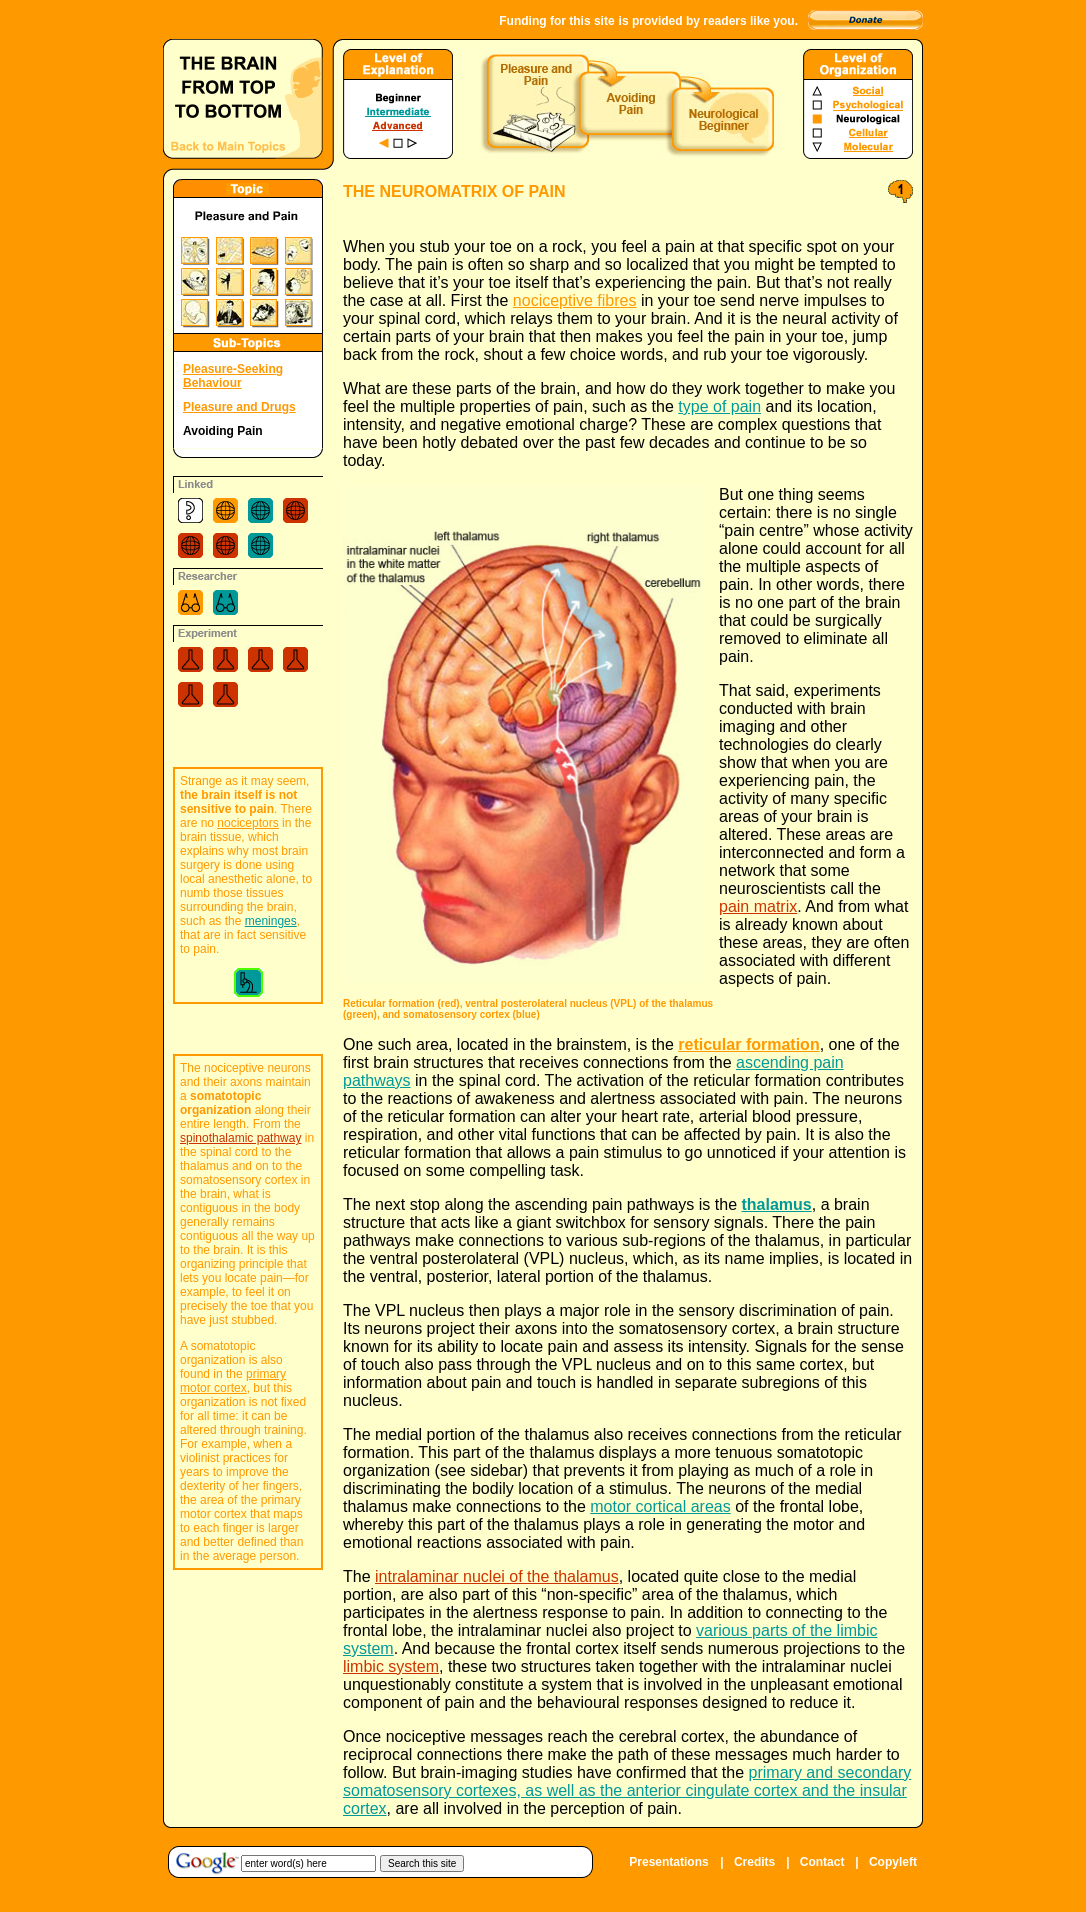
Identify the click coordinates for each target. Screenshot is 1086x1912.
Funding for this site (556, 21)
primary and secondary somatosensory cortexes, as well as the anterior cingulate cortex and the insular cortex (627, 1790)
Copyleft (893, 1862)
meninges (271, 921)
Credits (754, 1862)
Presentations (668, 1862)
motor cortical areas (660, 1506)
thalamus (776, 1204)
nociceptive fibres (575, 300)
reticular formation (748, 1044)
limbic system (391, 1666)
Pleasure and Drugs (239, 407)
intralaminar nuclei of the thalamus (497, 1576)
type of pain (719, 406)
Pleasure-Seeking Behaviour (233, 376)
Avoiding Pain (223, 431)
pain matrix (758, 906)
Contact (822, 1862)
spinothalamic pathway (240, 1138)
